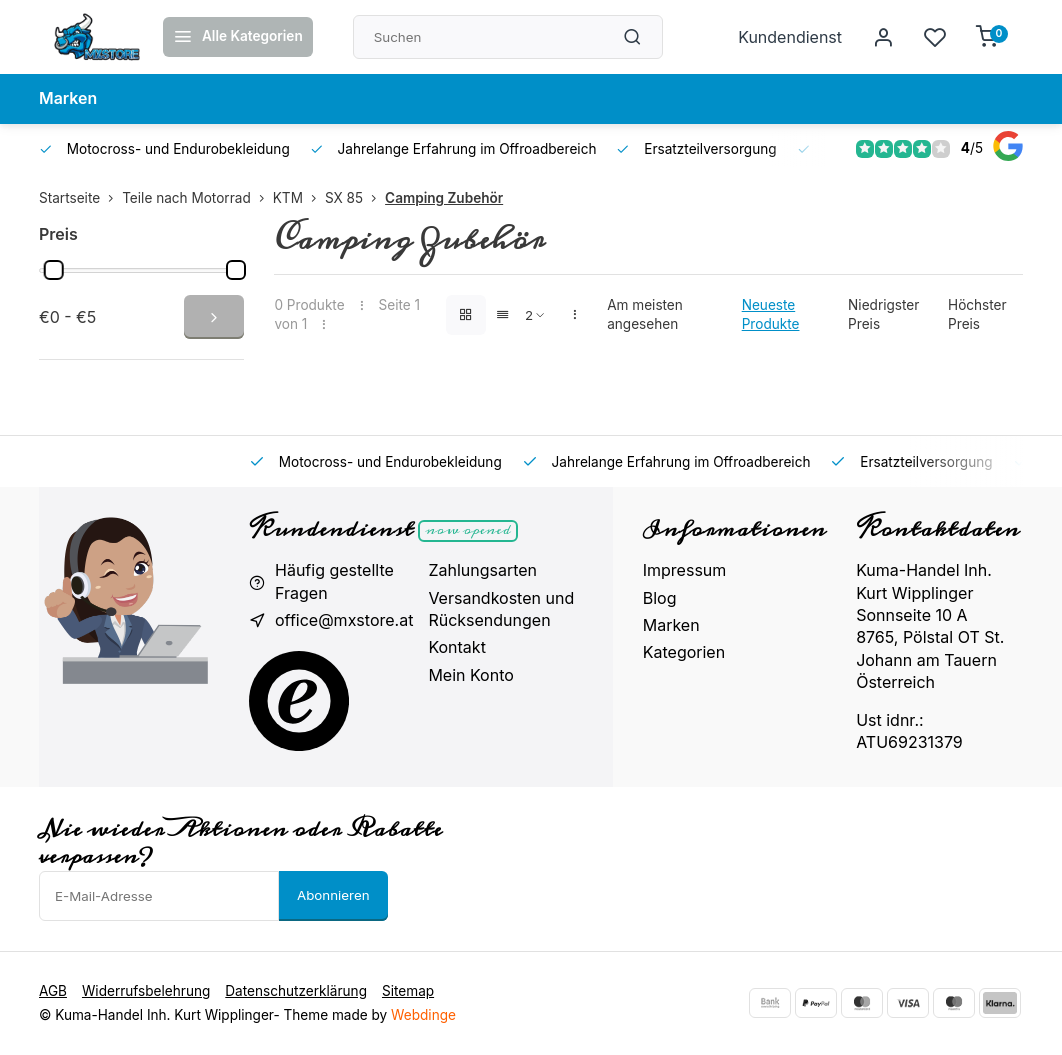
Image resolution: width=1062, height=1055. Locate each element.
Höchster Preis (977, 314)
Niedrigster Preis (883, 314)
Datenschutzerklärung (296, 991)
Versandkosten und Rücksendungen (501, 609)
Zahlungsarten (482, 570)
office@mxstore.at (344, 620)
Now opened (467, 531)
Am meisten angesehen (645, 314)
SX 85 (355, 198)
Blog (660, 598)
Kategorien (684, 652)
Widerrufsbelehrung (146, 991)
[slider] (54, 270)
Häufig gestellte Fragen (334, 581)
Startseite (80, 198)
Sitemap (408, 991)
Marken (68, 99)
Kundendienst (790, 37)
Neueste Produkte (771, 314)
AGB (53, 991)
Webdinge (423, 1015)
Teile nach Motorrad (197, 198)
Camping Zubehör (444, 198)
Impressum (685, 570)
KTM (299, 198)
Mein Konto (470, 675)
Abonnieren (333, 895)
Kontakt (456, 647)
